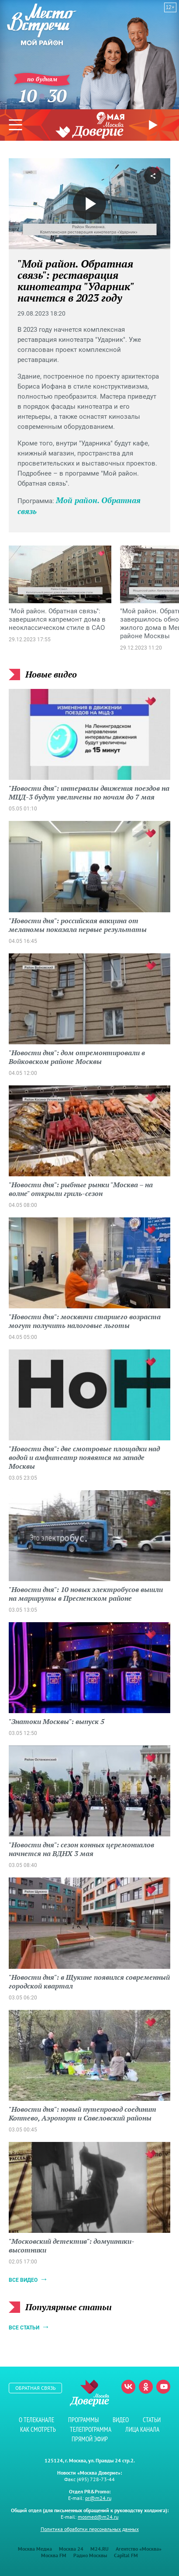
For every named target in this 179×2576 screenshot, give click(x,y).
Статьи (152, 2420)
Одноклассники (146, 2387)
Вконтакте (128, 2387)
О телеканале (36, 2420)
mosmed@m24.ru (98, 2516)
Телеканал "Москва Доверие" (89, 130)
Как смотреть (38, 2429)
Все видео (23, 2280)
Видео (121, 2420)
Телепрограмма (90, 2429)
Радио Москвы (90, 2555)
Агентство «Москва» (139, 2548)
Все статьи (24, 2328)
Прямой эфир (154, 125)
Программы (83, 2420)
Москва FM (53, 2555)
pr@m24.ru (98, 2498)
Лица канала (142, 2429)
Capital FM (126, 2555)
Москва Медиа (35, 2548)
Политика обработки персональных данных (90, 2529)
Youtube (163, 2387)
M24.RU (99, 2548)
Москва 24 (71, 2548)
